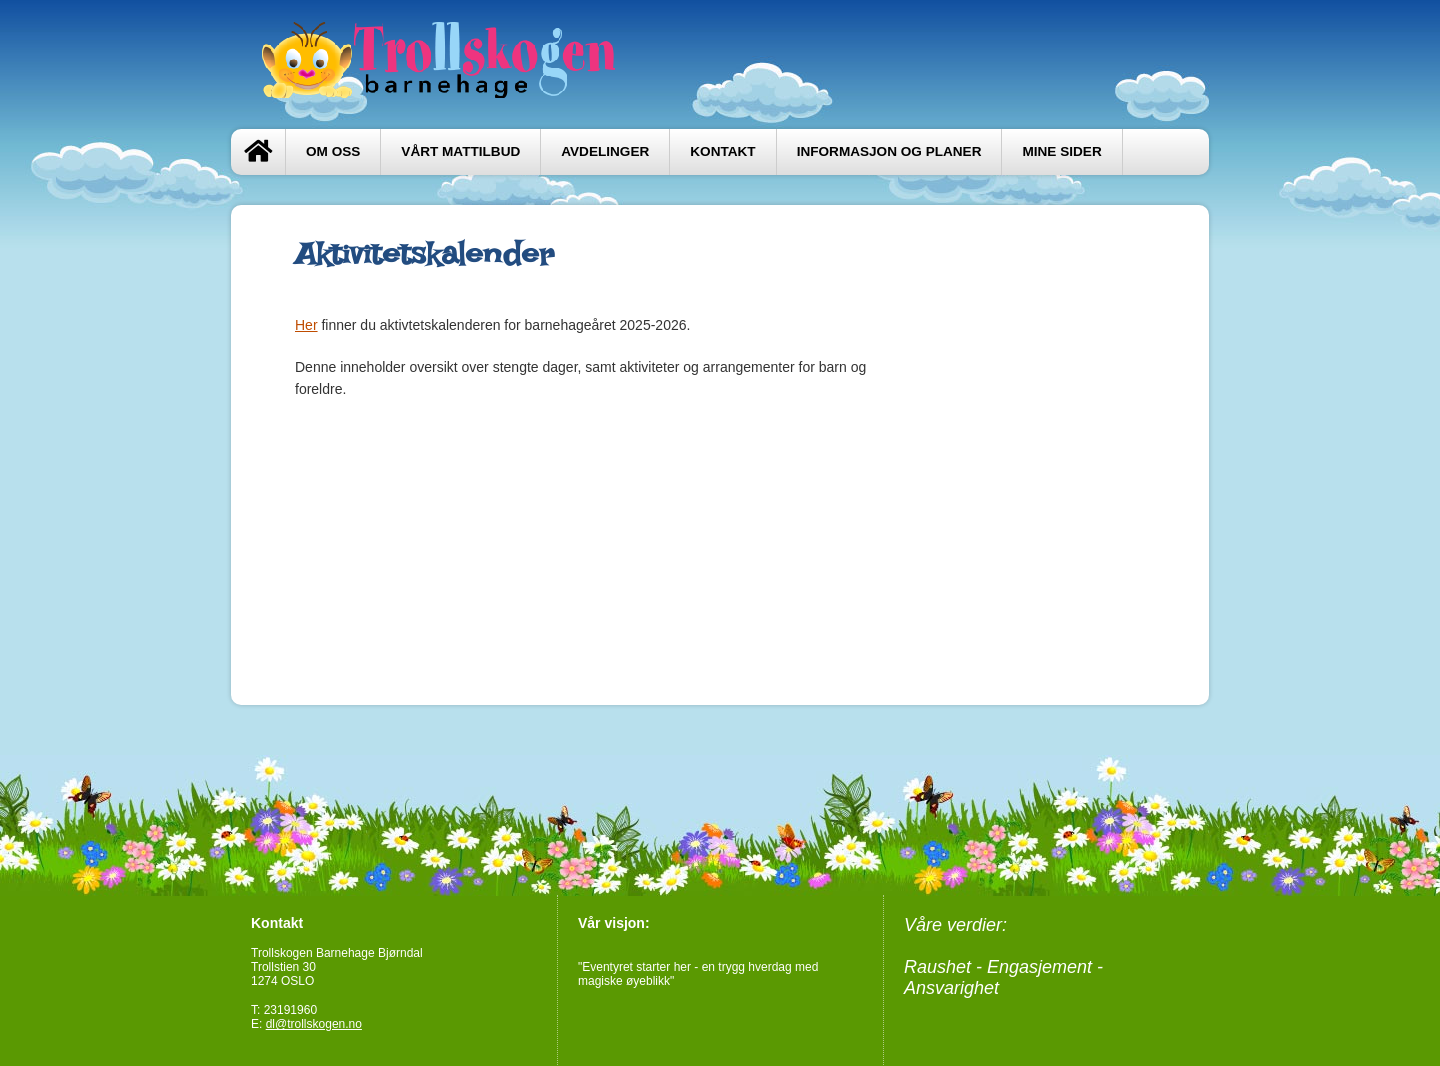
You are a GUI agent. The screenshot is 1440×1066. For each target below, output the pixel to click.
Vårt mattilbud (460, 151)
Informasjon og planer (889, 151)
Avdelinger (605, 151)
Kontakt (722, 151)
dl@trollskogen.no (314, 1024)
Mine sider (1061, 151)
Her (306, 325)
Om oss (333, 151)
